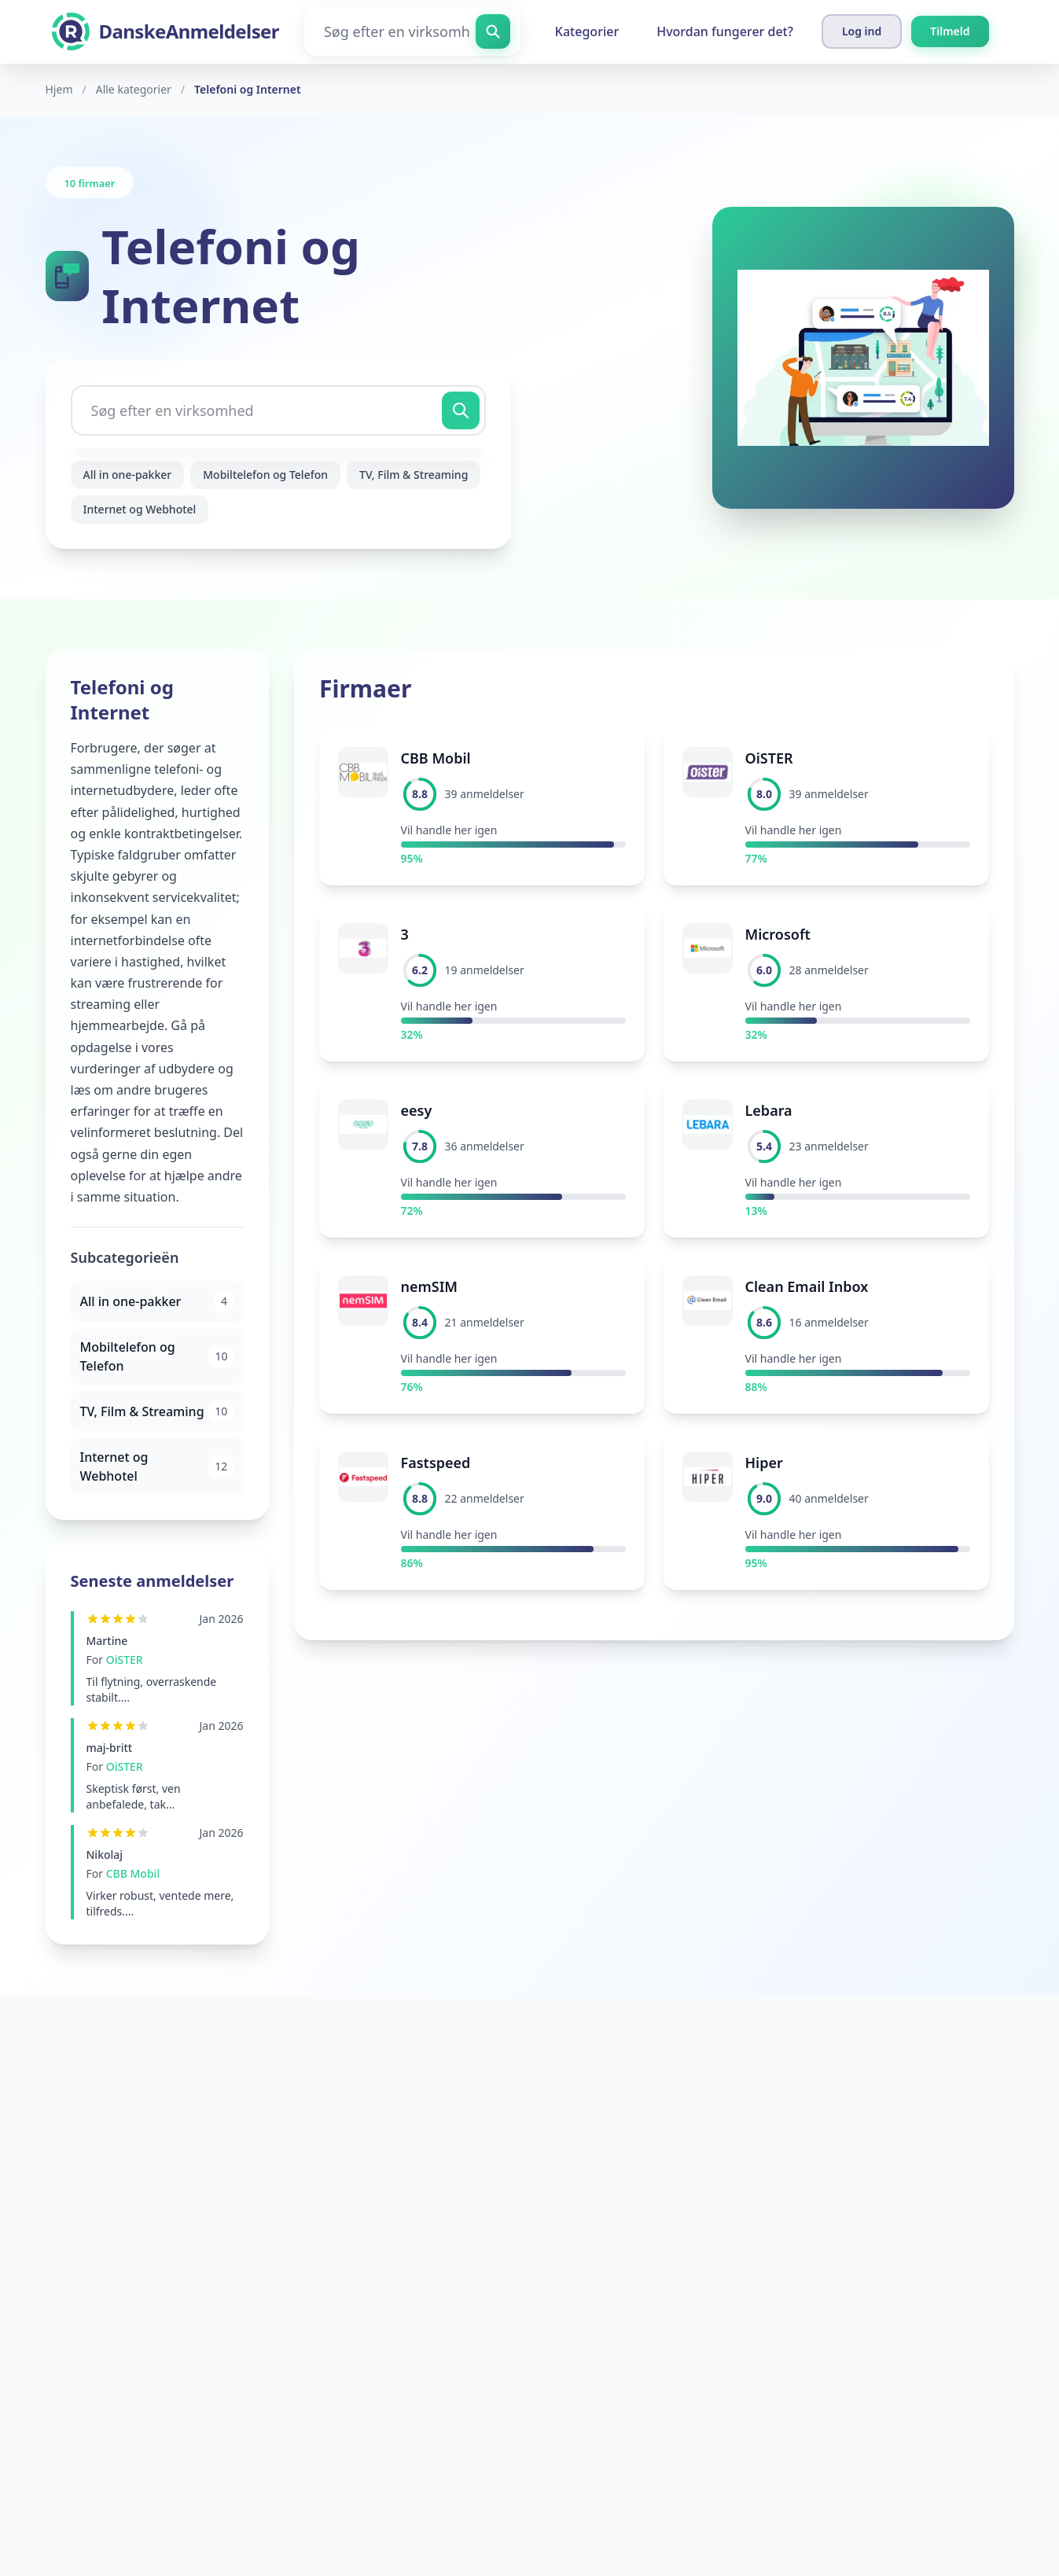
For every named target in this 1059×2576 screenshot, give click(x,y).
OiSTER (124, 1659)
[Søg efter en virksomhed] (412, 31)
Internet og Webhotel (140, 509)
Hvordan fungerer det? (724, 31)
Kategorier (587, 31)
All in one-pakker (127, 474)
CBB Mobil (133, 1873)
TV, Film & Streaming (413, 474)
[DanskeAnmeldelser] (165, 31)
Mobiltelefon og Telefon (265, 474)
